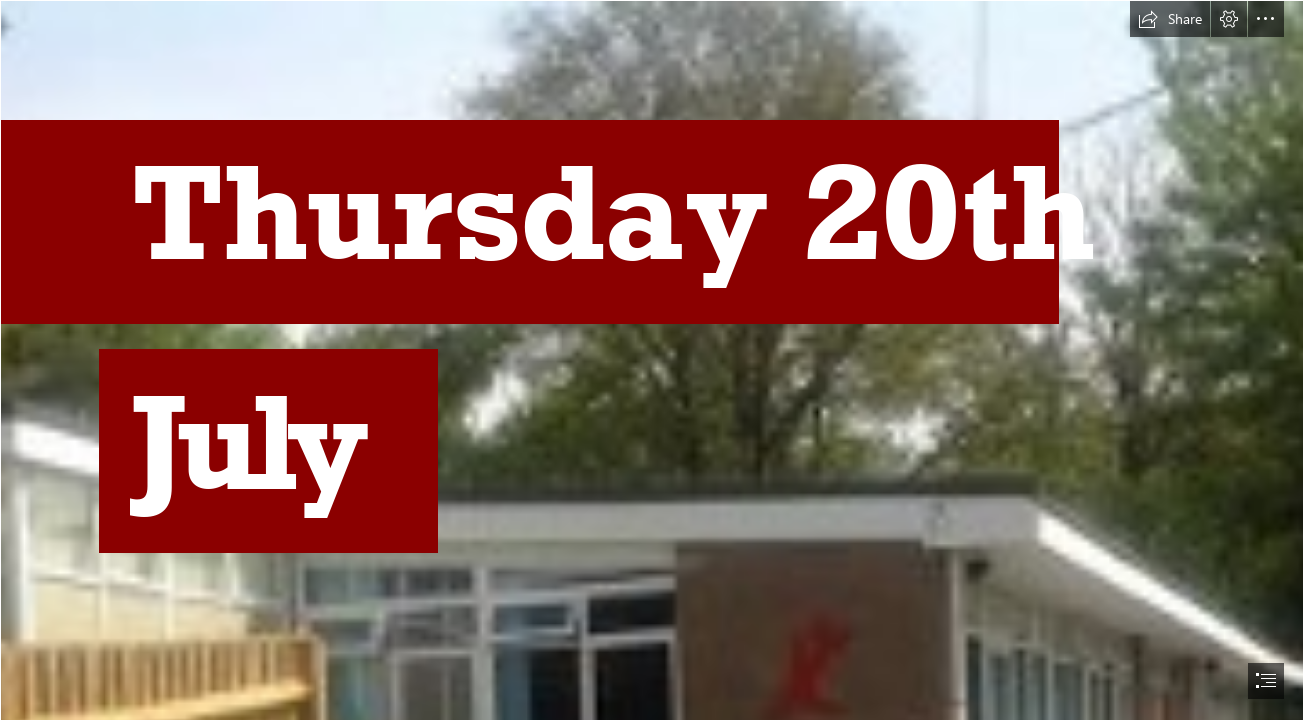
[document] (652, 360)
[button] (1170, 19)
